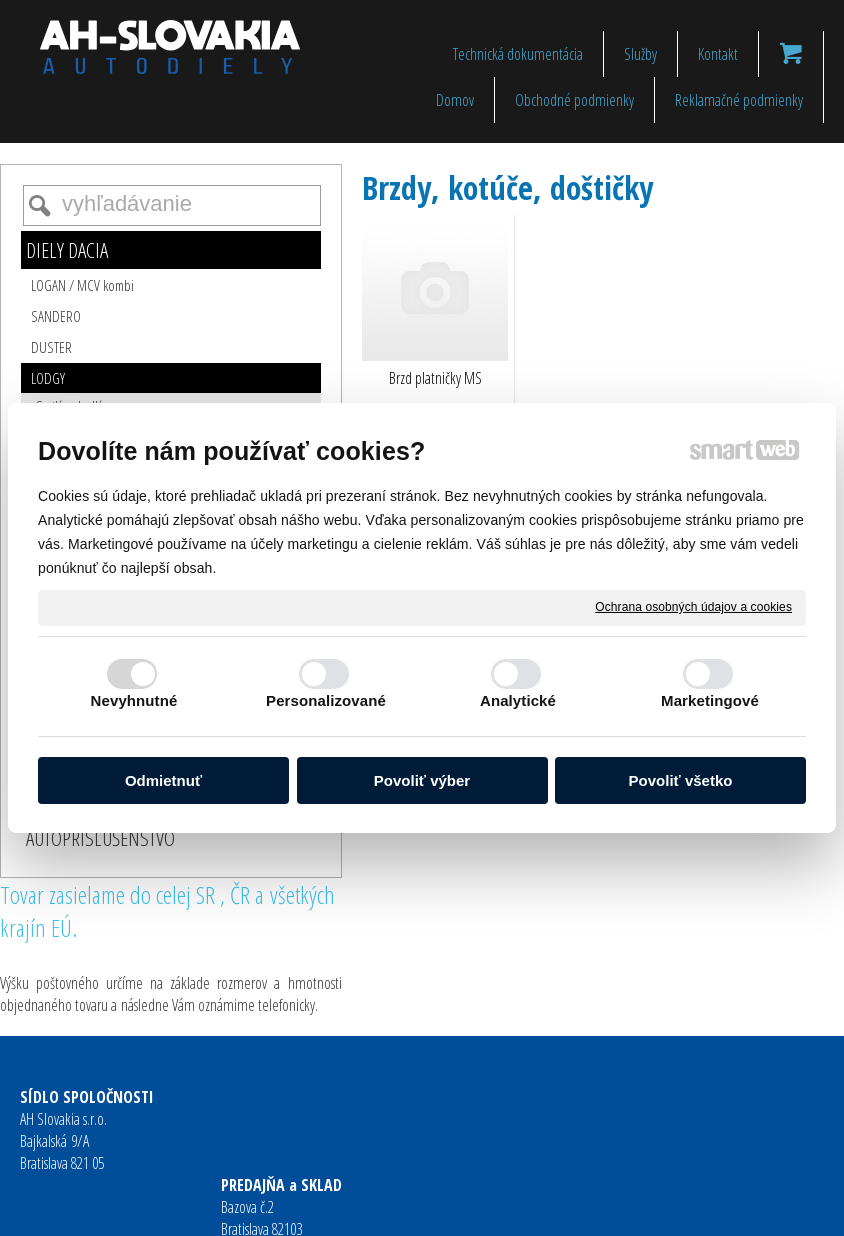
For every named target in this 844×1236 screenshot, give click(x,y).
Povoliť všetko (681, 780)
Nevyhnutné (134, 700)
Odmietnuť (163, 780)
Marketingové (710, 700)
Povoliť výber (422, 780)
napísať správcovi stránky (389, 1207)
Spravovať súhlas (731, 1207)
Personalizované (326, 700)
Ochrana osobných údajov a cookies (693, 607)
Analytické (518, 700)
